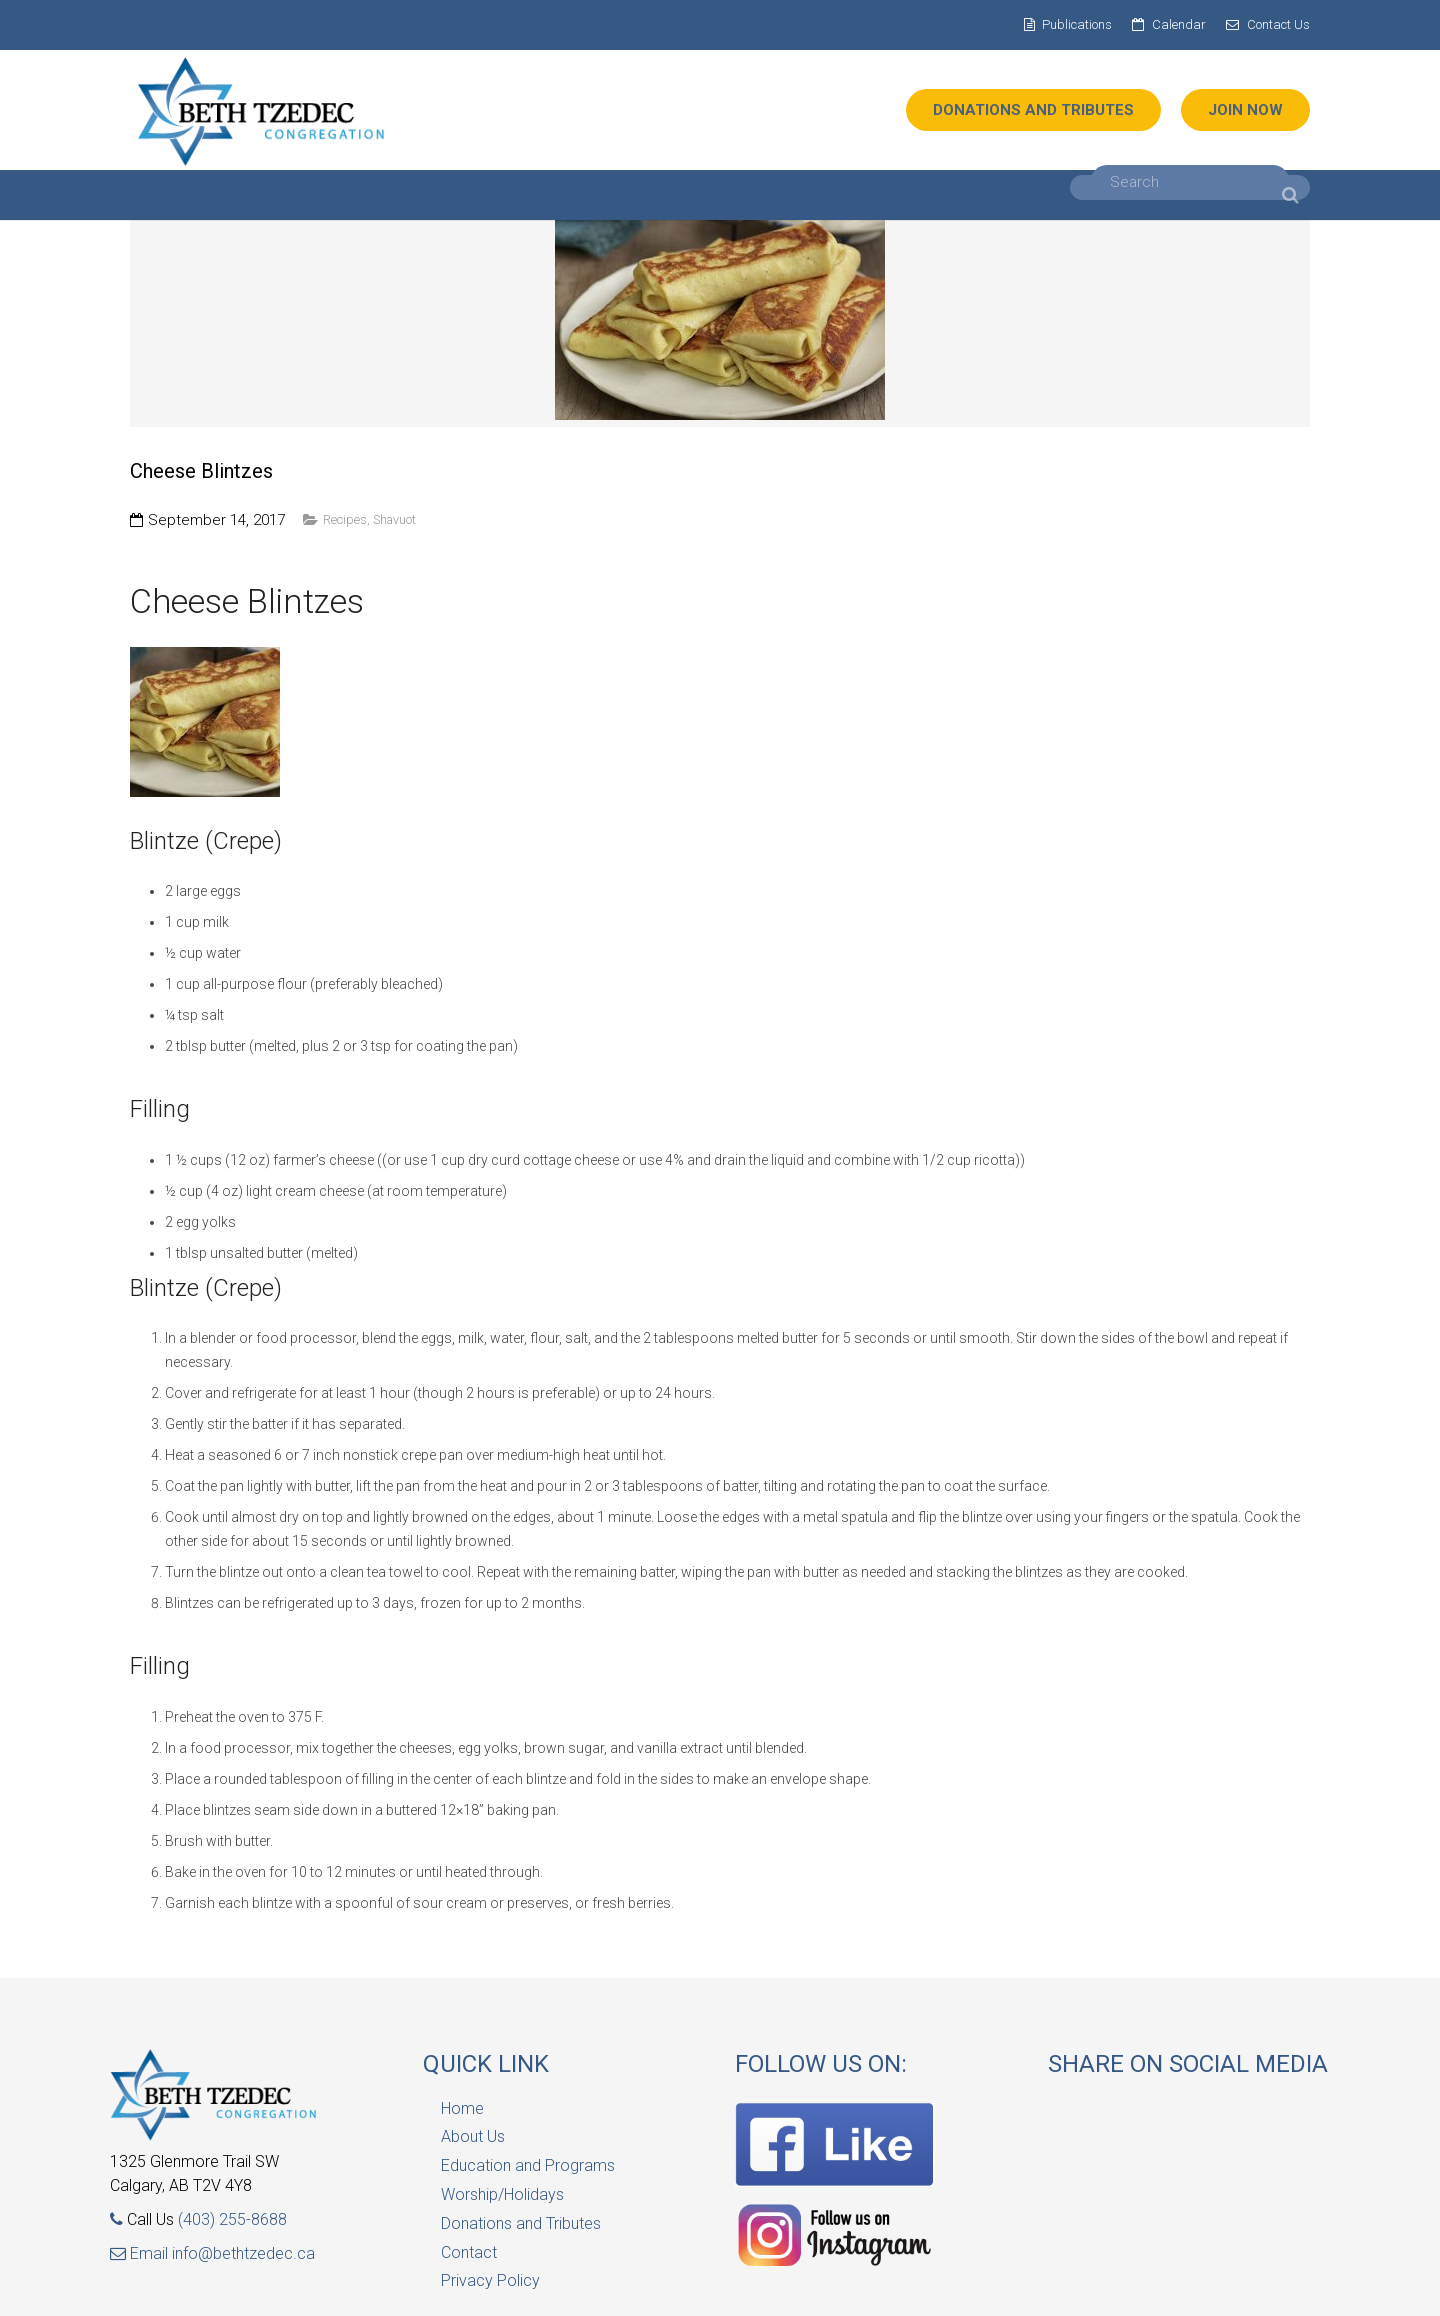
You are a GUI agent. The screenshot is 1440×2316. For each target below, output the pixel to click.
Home (462, 2108)
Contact (469, 2252)
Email (141, 2253)
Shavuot (394, 519)
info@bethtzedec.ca (243, 2253)
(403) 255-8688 (232, 2219)
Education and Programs (528, 2165)
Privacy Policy (490, 2280)
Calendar (1179, 24)
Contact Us (1278, 24)
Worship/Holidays (502, 2194)
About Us (473, 2136)
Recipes (345, 519)
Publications (1077, 24)
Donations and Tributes (521, 2223)
